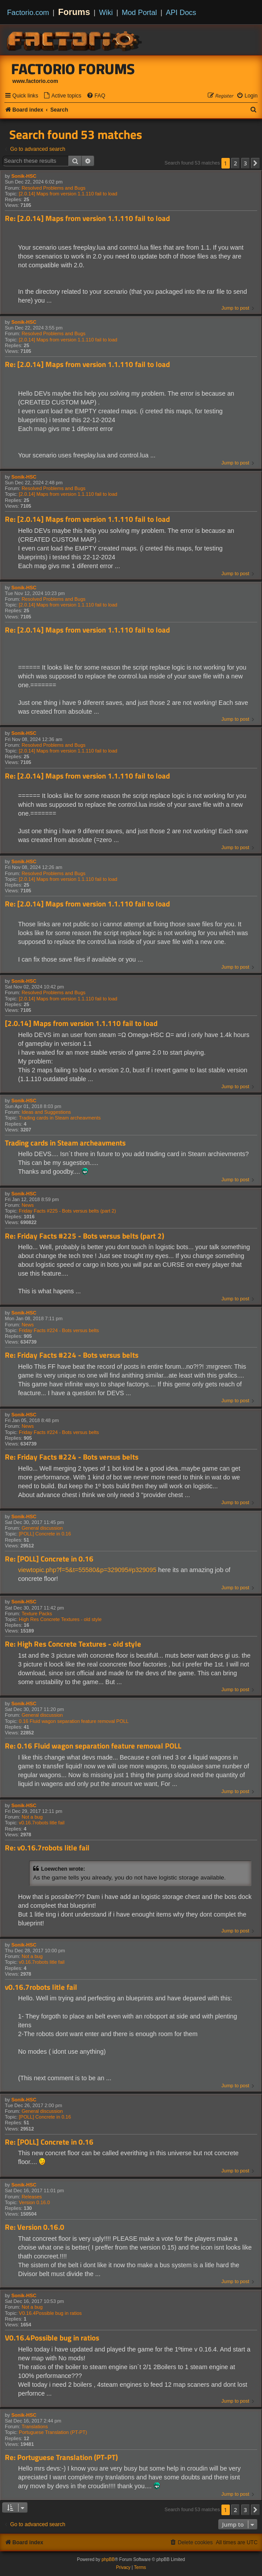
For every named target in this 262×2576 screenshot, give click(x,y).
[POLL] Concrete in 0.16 (45, 1533)
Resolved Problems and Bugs (54, 188)
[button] (255, 163)
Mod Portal (139, 12)
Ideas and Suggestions (46, 1112)
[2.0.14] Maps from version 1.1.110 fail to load (68, 193)
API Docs (181, 12)
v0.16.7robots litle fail (41, 1822)
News (28, 1205)
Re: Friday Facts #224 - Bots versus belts (71, 1355)
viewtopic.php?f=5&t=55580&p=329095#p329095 (87, 1569)
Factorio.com (28, 12)
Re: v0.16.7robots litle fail (47, 1848)
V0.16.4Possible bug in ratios (50, 2313)
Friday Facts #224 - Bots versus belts (59, 1330)
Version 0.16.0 (34, 2202)
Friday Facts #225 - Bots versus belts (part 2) (67, 1210)
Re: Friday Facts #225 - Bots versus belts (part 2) (84, 1236)
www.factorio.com (35, 81)
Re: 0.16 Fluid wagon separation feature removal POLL (93, 1746)
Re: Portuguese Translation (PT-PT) (61, 2457)
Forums (74, 12)
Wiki (106, 12)
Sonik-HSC (24, 176)
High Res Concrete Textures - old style (60, 1619)
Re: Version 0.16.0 (34, 2227)
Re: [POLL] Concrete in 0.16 (49, 1559)
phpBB (108, 2559)
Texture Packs (37, 1613)
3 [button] (245, 163)
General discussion (42, 1528)
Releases (32, 2196)
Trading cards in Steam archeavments (60, 1117)
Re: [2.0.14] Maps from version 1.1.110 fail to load (87, 218)
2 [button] (235, 163)
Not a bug (32, 1817)
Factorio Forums (73, 69)
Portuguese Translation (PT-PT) (53, 2432)
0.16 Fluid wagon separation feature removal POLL (74, 1721)
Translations (35, 2426)
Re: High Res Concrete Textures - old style (73, 1644)
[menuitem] (62, 96)
